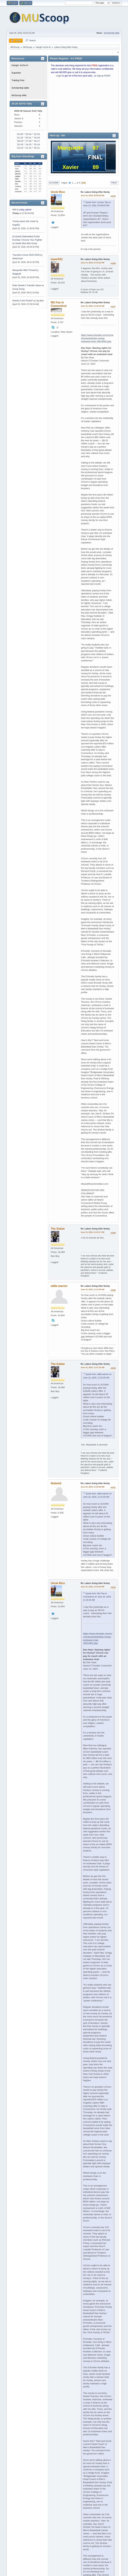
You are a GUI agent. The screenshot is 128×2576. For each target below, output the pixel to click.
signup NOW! (103, 75)
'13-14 (36, 144)
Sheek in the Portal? (22, 300)
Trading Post (18, 80)
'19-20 (36, 137)
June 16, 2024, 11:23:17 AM (92, 1232)
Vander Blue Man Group (26, 243)
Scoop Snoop (18, 289)
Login (59, 75)
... (75, 182)
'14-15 (28, 144)
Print (114, 183)
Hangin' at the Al (20, 65)
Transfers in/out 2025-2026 (26, 255)
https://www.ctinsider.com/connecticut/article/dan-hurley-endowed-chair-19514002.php (97, 338)
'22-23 (36, 134)
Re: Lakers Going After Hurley (95, 192)
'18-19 (20, 141)
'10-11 (36, 148)
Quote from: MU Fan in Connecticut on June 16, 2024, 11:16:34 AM (97, 1596)
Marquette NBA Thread (24, 270)
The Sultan (58, 1228)
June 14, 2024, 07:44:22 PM (92, 263)
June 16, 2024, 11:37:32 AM (92, 1367)
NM (14, 209)
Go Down (54, 183)
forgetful (16, 225)
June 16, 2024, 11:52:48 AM (92, 1487)
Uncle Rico (58, 192)
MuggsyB (16, 274)
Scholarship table (111, 33)
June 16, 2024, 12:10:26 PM (92, 1587)
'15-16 (20, 144)
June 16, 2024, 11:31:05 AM (92, 1289)
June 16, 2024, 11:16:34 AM (92, 306)
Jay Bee (40, 300)
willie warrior (59, 1285)
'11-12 (28, 148)
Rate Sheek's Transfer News (26, 285)
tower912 (57, 259)
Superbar (16, 72)
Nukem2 (56, 1483)
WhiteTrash (17, 258)
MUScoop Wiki (19, 95)
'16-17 (36, 141)
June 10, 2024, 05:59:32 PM (92, 195)
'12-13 (20, 148)
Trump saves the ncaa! (23, 221)
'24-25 (20, 134)
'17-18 (28, 141)
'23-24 (28, 134)
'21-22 (20, 137)
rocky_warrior (25, 209)
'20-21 (28, 137)
